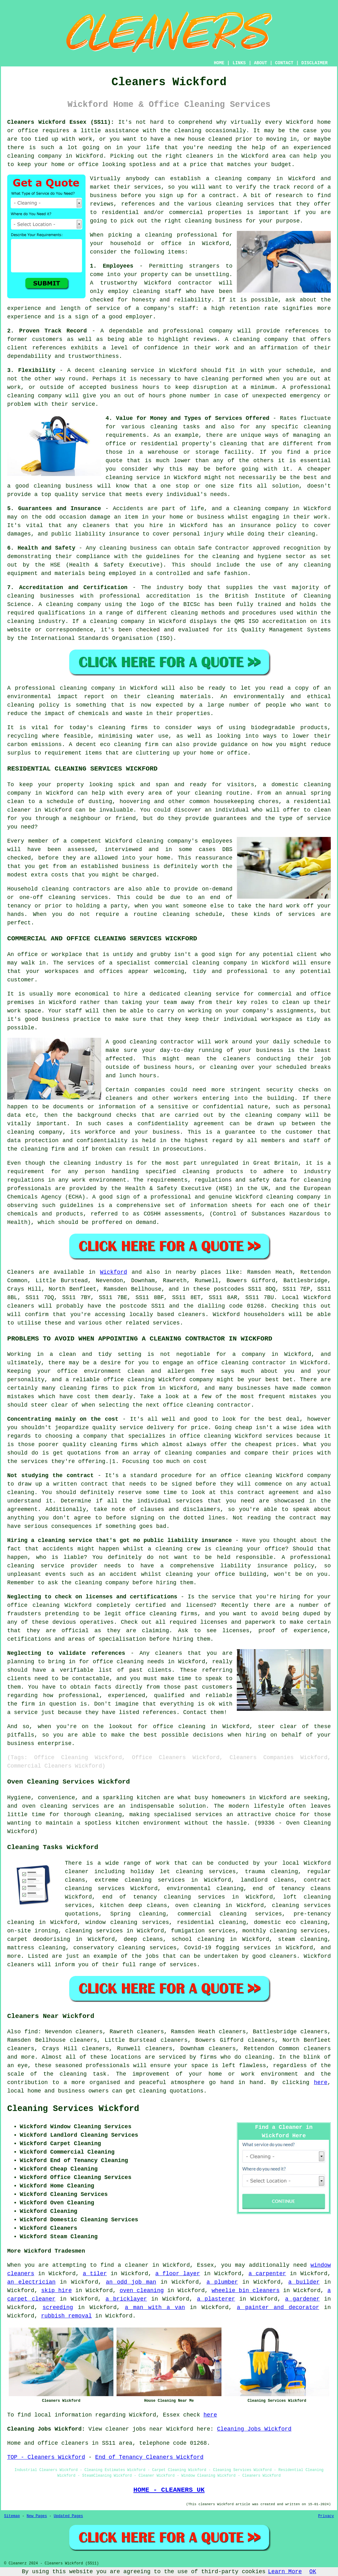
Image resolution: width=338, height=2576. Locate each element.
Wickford (113, 1272)
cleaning (228, 178)
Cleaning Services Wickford (73, 2109)
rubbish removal (66, 2316)
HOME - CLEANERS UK (169, 2490)
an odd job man (131, 2282)
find (31, 2032)
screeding (58, 2307)
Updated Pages (68, 2516)
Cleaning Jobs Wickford (254, 2429)
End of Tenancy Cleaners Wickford (149, 2457)
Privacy (326, 2516)
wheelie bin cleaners (245, 2290)
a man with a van (155, 2307)
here (320, 2082)
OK (312, 2571)
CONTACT (284, 62)
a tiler (95, 2273)
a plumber (222, 2282)
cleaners (199, 156)
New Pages (37, 2516)
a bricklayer (126, 2299)
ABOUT (260, 62)
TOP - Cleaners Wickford (46, 2457)
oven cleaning (142, 2290)
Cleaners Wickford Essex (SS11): (60, 122)
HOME (219, 62)
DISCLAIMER (314, 62)
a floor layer (177, 2273)
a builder (304, 2282)
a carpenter (267, 2273)
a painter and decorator (278, 2307)
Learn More (285, 2571)
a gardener (302, 2299)
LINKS (239, 62)
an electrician (31, 2282)
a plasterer (216, 2299)
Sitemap (12, 2516)
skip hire (56, 2290)
